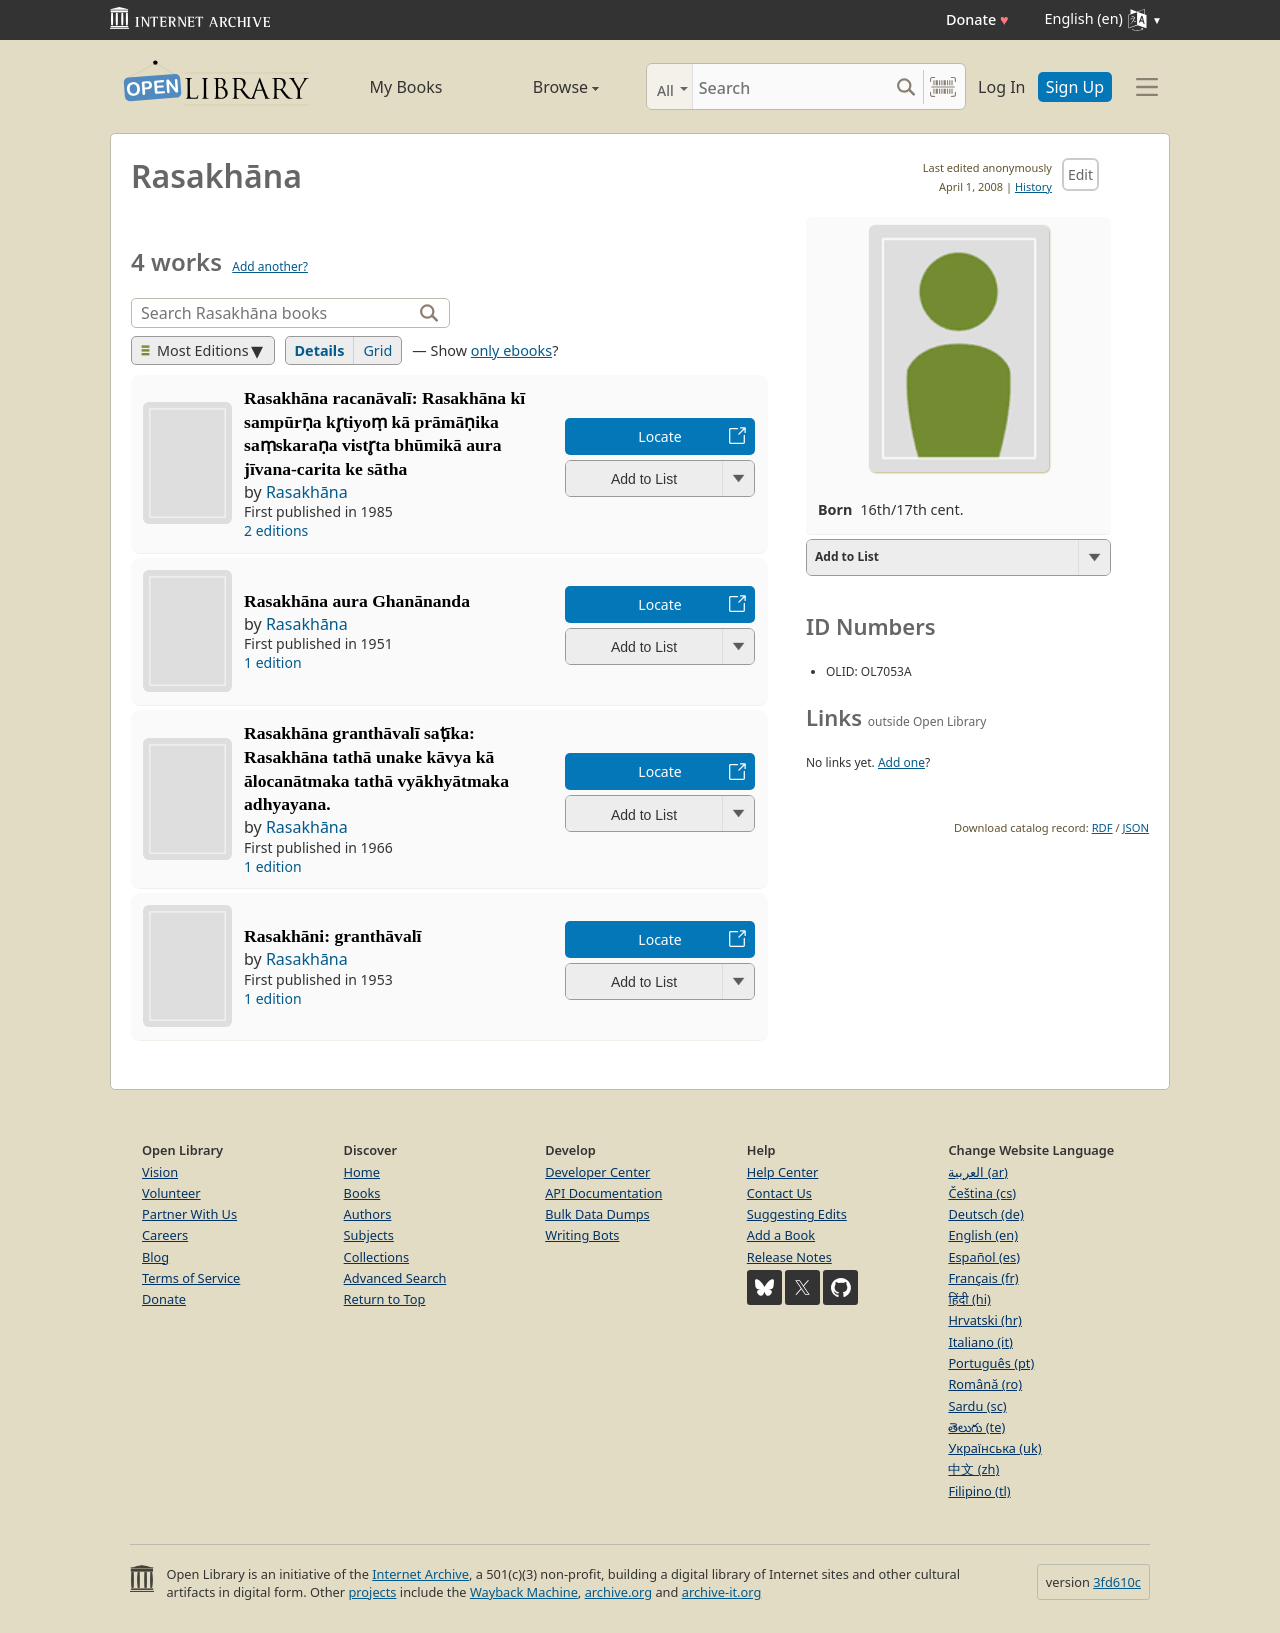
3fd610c (1117, 1582)
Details (320, 350)
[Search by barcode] (943, 86)
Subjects (369, 1235)
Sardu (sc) (977, 1406)
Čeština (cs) (982, 1193)
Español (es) (984, 1257)
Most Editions (195, 350)
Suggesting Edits (797, 1214)
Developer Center (597, 1172)
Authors (368, 1214)
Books (362, 1193)
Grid (377, 350)
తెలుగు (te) (976, 1427)
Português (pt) (991, 1363)
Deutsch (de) (985, 1214)
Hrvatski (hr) (985, 1320)
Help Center (783, 1172)
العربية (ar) (977, 1172)
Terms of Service (191, 1278)
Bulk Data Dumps (597, 1214)
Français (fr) (983, 1278)
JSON (1136, 827)
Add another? (270, 266)
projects (372, 1592)
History (1033, 186)
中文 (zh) (973, 1469)
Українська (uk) (994, 1448)
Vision (160, 1172)
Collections (377, 1257)
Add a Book (781, 1235)
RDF (1102, 827)
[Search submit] (905, 86)
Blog (155, 1257)
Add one (901, 762)
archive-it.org (722, 1592)
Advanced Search (395, 1278)
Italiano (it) (980, 1342)
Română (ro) (985, 1384)
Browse (542, 87)
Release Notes (789, 1257)
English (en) (983, 1235)
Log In (1001, 87)
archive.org (618, 1592)
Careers (165, 1235)
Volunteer (171, 1193)
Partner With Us (189, 1214)
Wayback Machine (524, 1592)
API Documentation (603, 1193)
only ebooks (511, 350)
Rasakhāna (307, 492)
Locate (659, 436)
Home (362, 1172)
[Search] (790, 86)
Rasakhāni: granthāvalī (332, 936)
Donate (977, 19)
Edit (1080, 174)
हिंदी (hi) (969, 1299)
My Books (406, 87)
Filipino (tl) (979, 1491)
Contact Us (779, 1193)
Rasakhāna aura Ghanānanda (357, 601)
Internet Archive (420, 1574)
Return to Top (385, 1299)
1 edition (273, 662)
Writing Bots (582, 1235)
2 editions (276, 530)
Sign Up (1075, 87)
